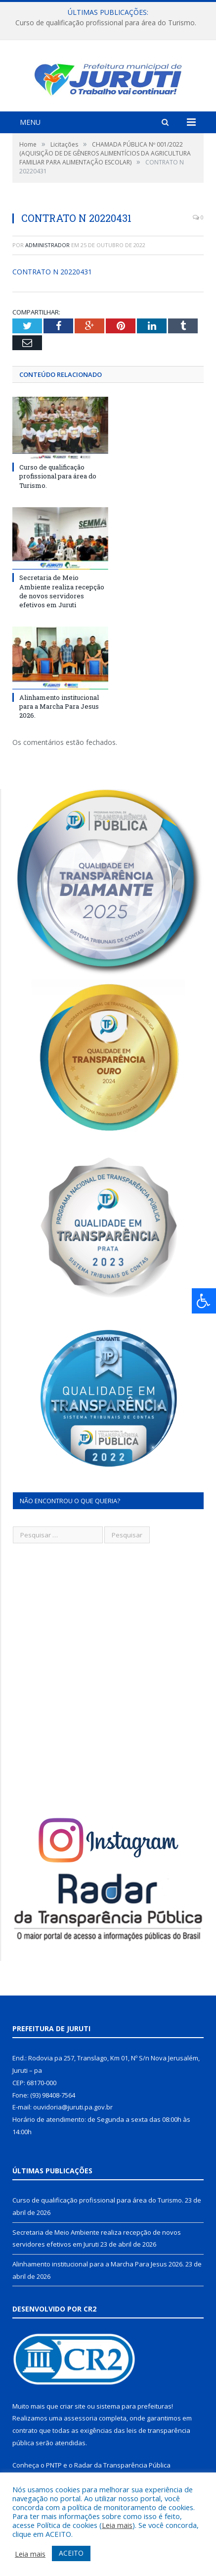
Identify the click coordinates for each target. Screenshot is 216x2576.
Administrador (47, 255)
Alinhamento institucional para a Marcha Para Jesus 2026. (59, 716)
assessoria (80, 2428)
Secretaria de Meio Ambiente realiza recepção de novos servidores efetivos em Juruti (61, 601)
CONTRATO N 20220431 (52, 282)
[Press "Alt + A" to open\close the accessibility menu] (204, 1301)
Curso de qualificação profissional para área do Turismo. (105, 22)
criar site (73, 2416)
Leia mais (117, 2525)
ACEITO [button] (71, 2553)
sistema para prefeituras (134, 2416)
